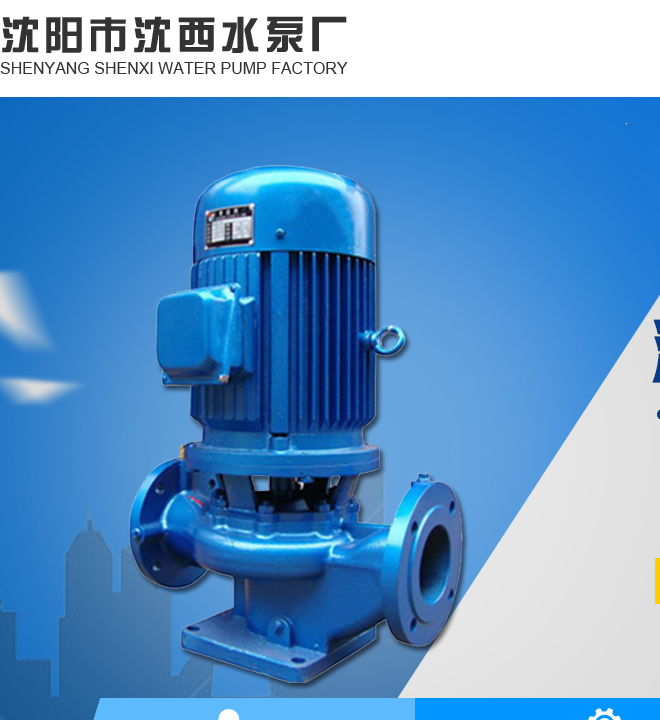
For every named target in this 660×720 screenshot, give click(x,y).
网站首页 (448, 76)
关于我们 (578, 76)
